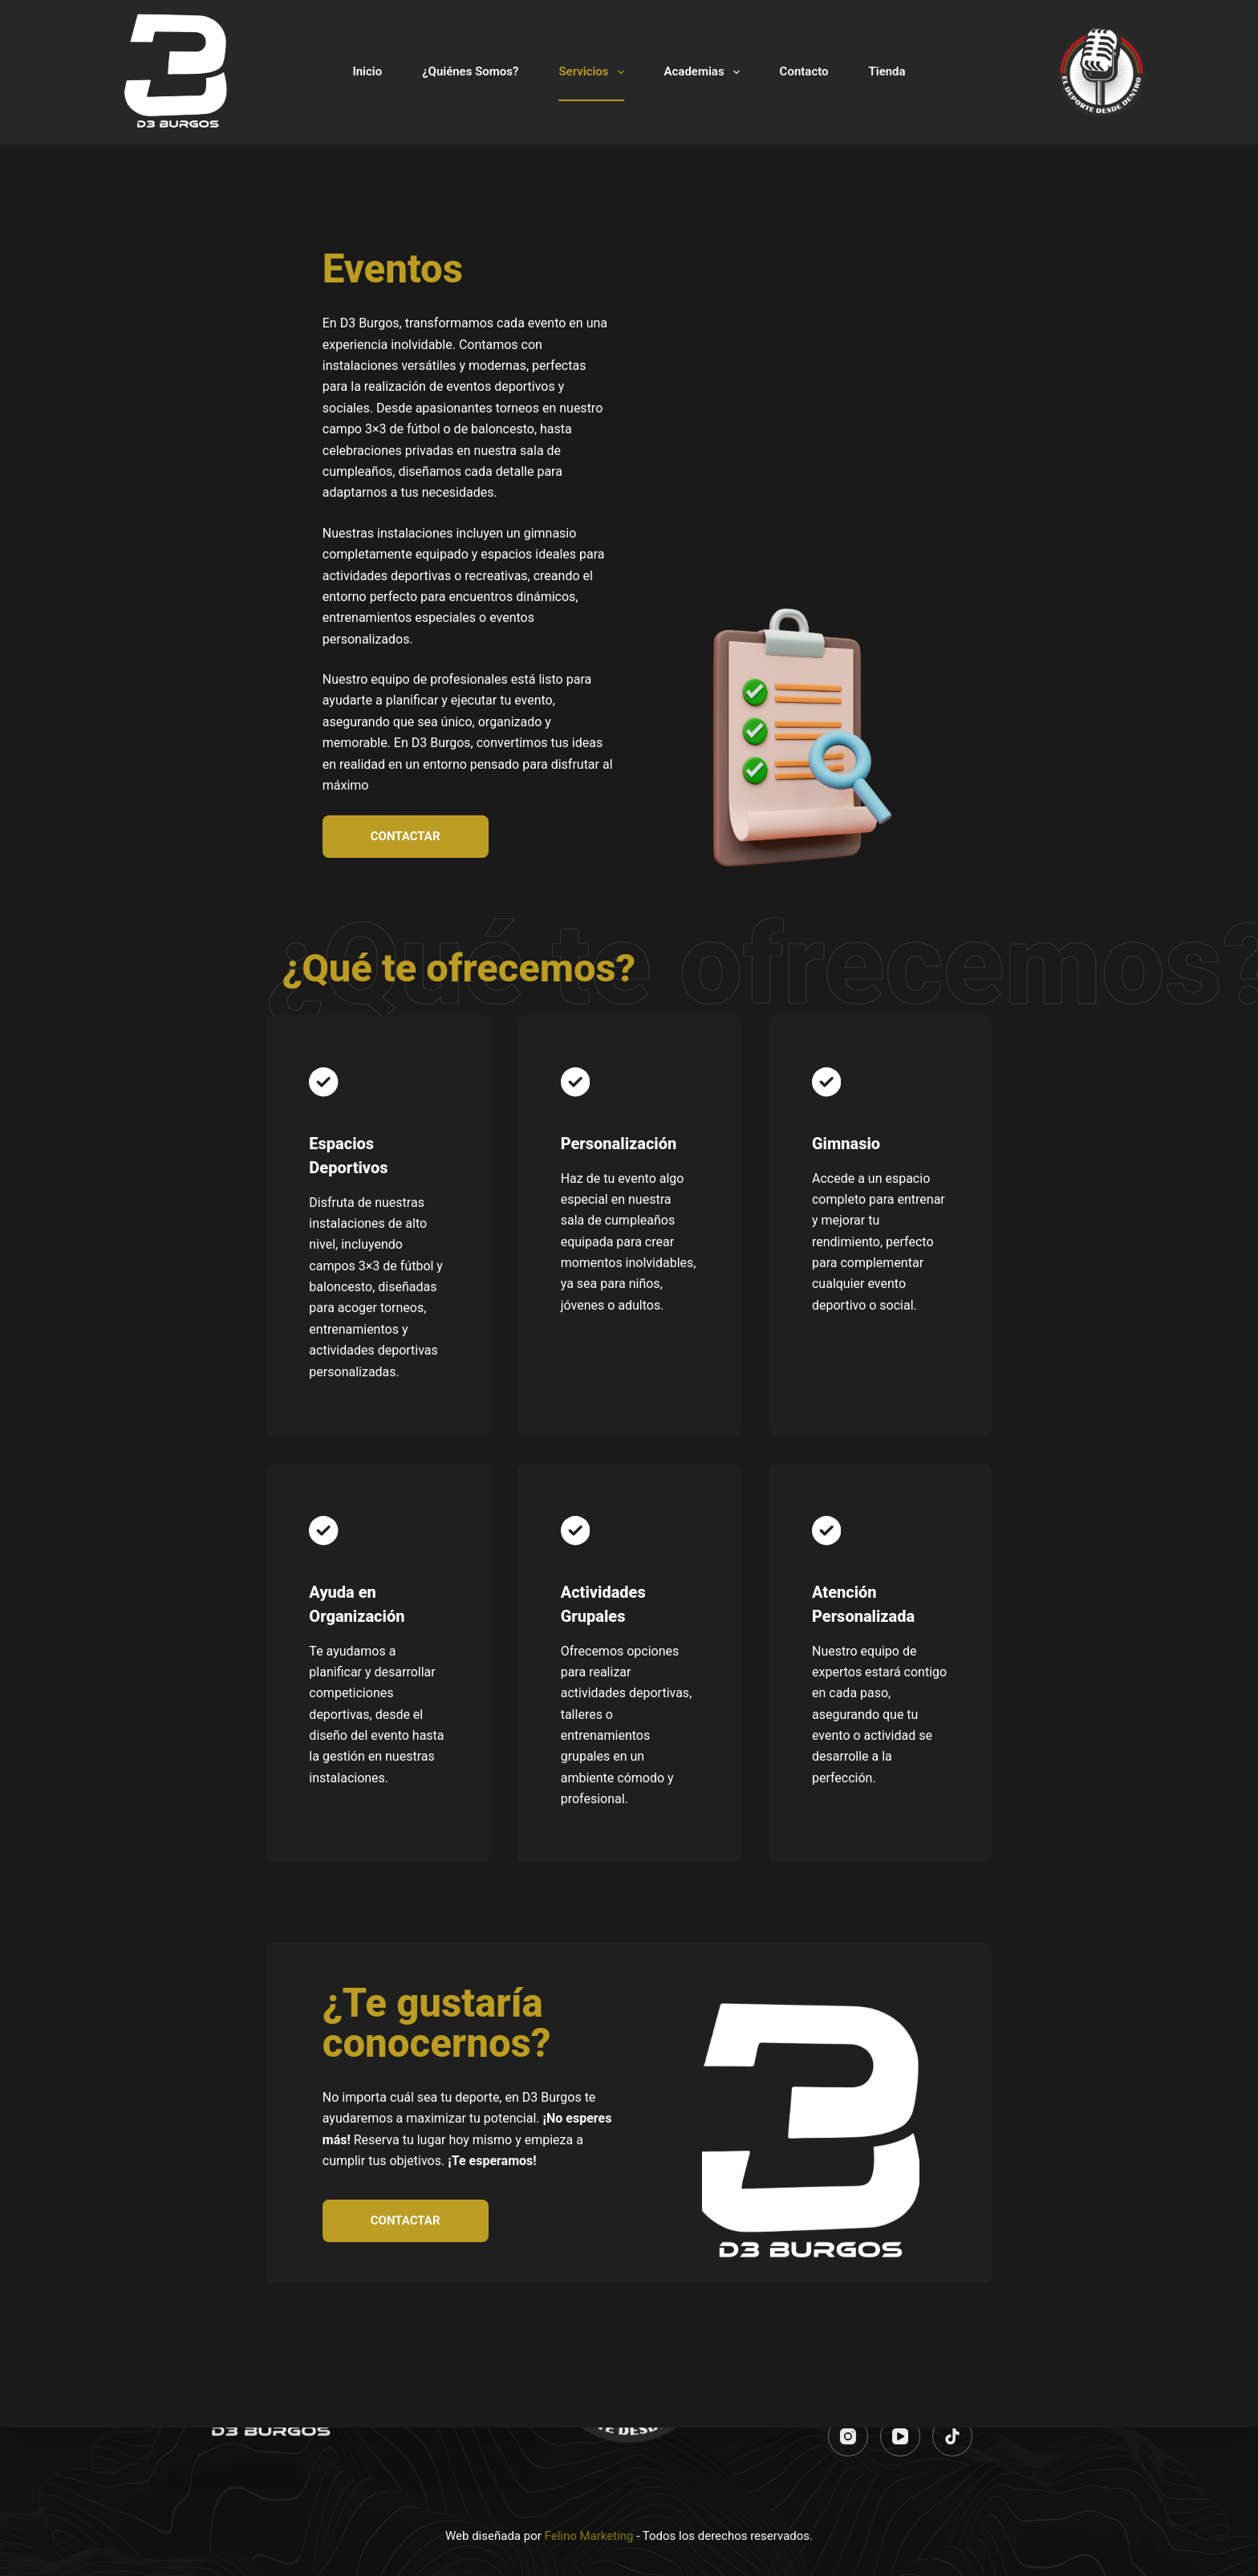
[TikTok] (952, 2436)
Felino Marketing (589, 2536)
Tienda (887, 71)
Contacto (804, 71)
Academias (705, 72)
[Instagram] (848, 2436)
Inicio (367, 71)
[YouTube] (900, 2436)
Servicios (594, 72)
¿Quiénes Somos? (470, 71)
